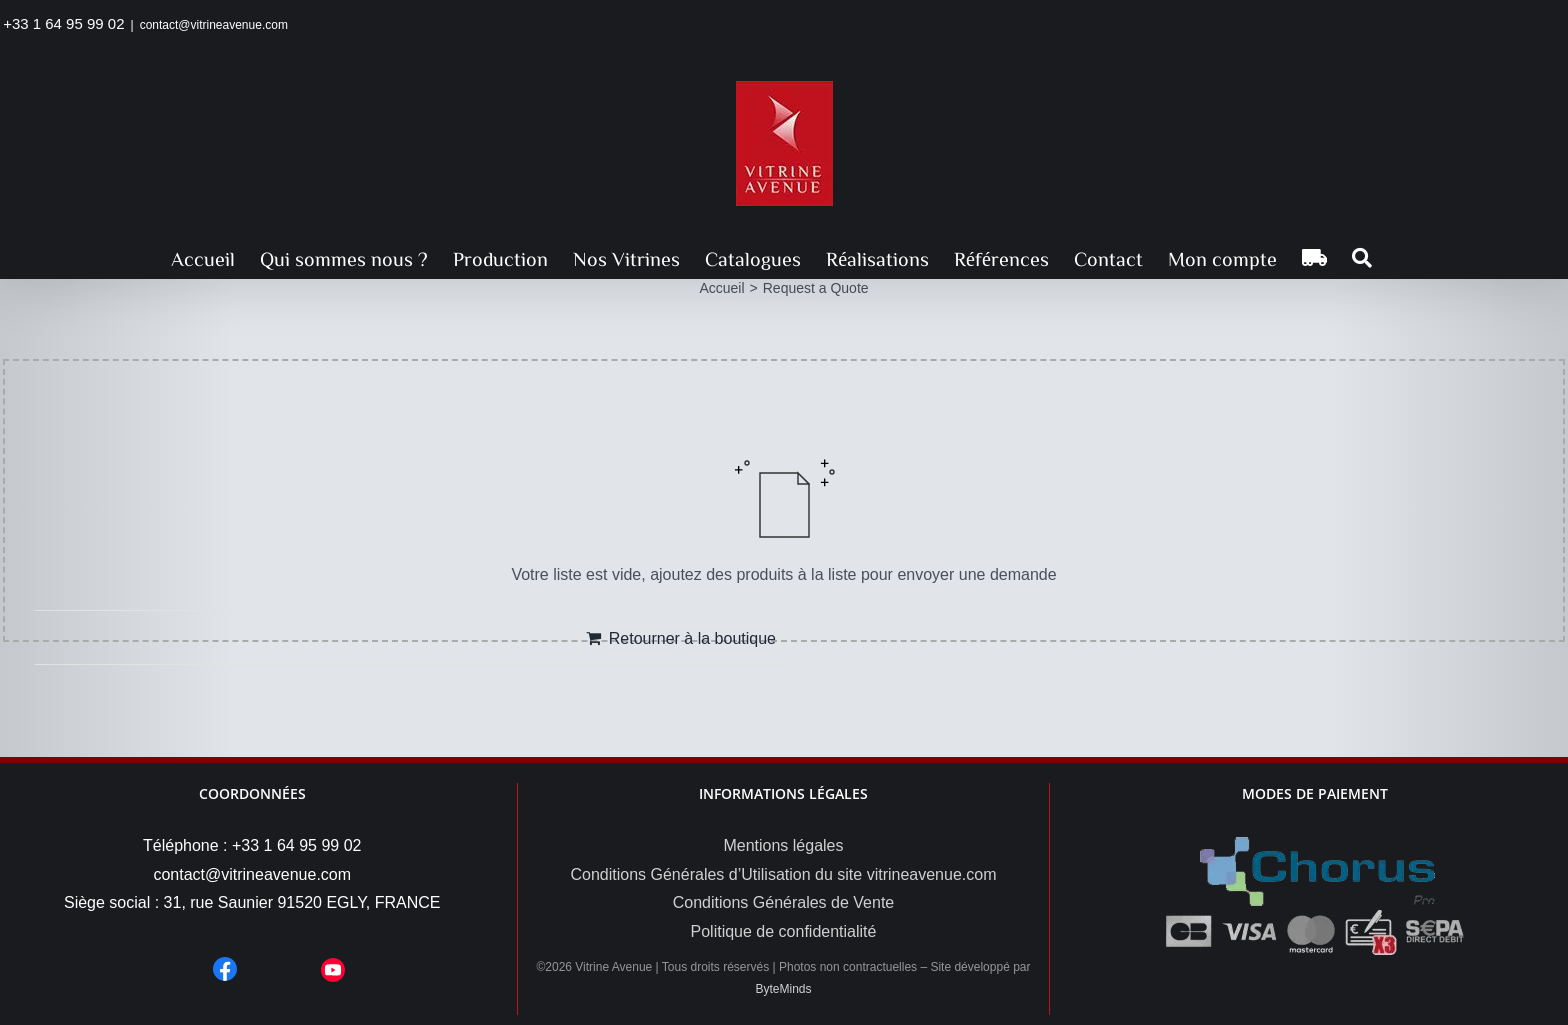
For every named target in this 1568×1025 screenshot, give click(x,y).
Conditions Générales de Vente (783, 902)
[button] (1362, 258)
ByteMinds (783, 989)
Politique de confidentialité (784, 931)
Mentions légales (783, 845)
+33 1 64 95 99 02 (63, 23)
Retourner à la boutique (692, 638)
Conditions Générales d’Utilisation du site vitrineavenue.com (783, 874)
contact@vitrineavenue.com (214, 25)
